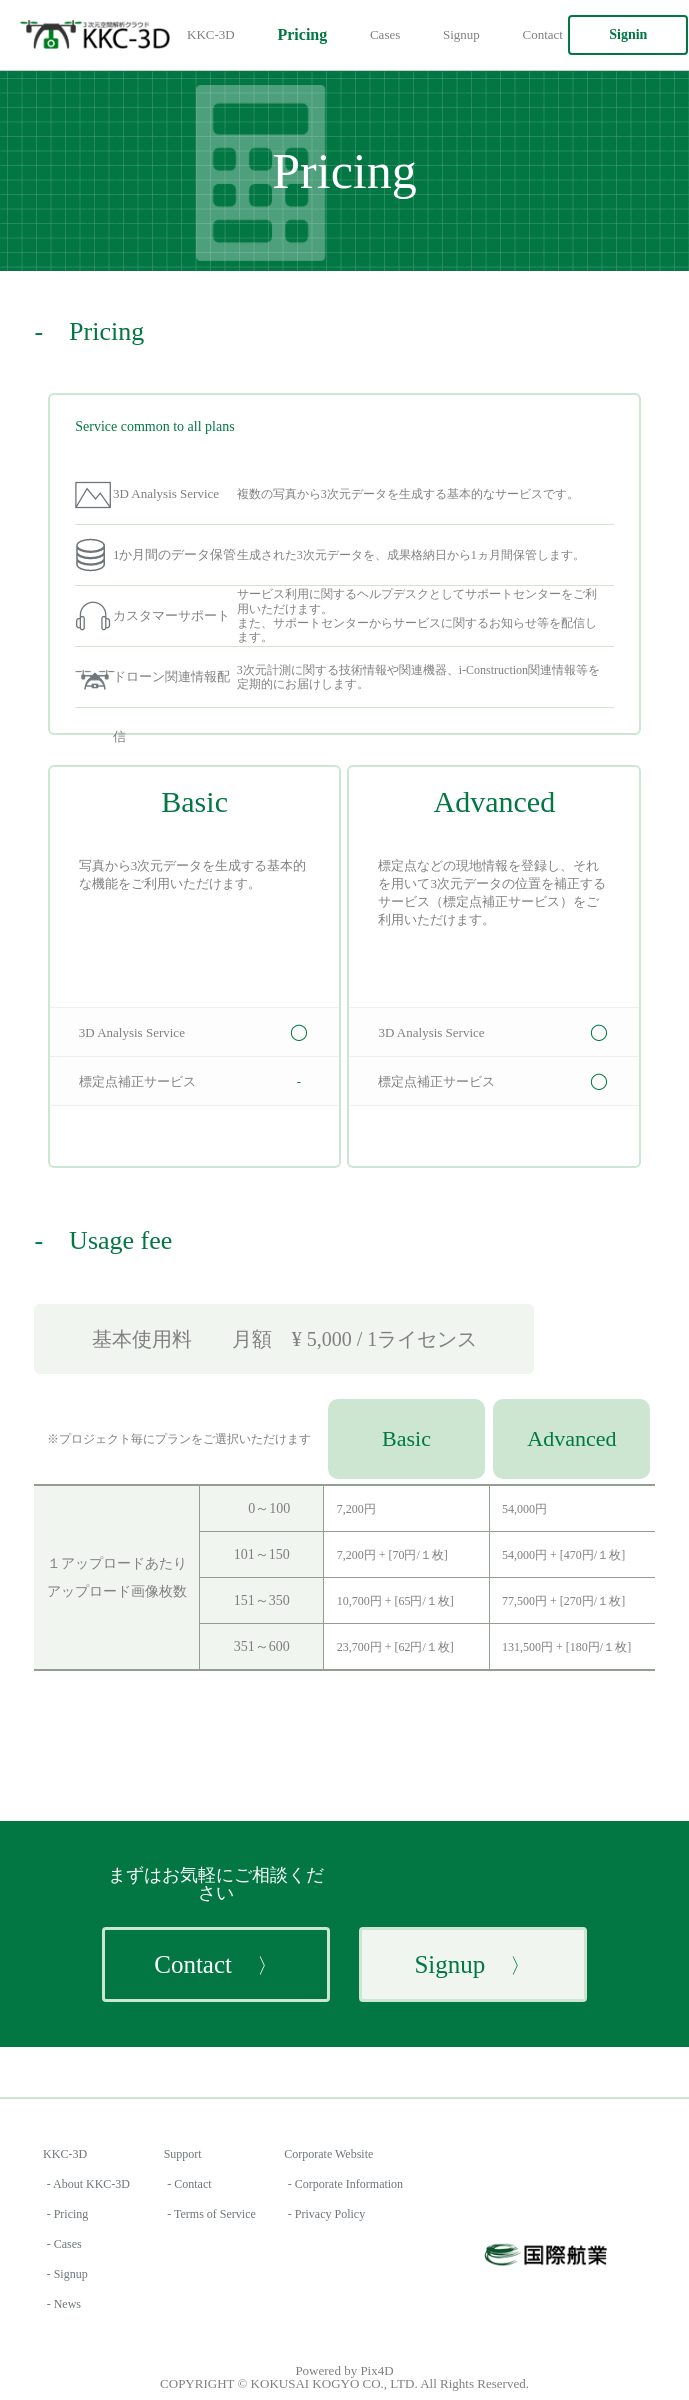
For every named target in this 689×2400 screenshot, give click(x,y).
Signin (628, 34)
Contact (543, 34)
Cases (385, 34)
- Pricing (68, 2214)
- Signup (67, 2274)
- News (64, 2304)
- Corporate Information (345, 2184)
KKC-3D (211, 34)
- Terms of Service (211, 2214)
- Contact (189, 2184)
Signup (461, 34)
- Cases (64, 2244)
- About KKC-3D (88, 2184)
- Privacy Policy (326, 2214)
